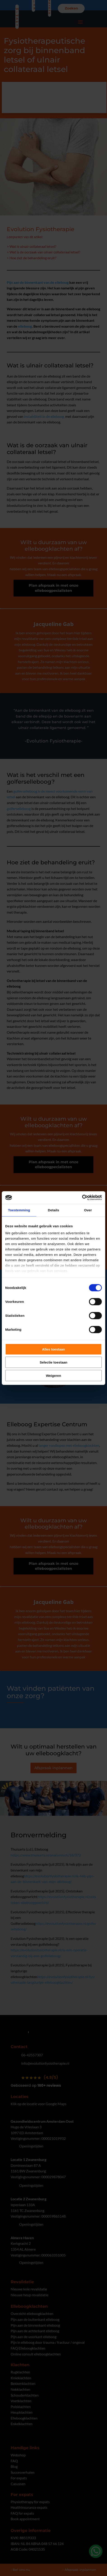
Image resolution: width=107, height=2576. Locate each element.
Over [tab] (88, 1210)
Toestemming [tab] (19, 1210)
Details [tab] (53, 1210)
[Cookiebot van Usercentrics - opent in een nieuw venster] (82, 1198)
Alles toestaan (53, 1349)
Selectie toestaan (53, 1362)
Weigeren (53, 1375)
